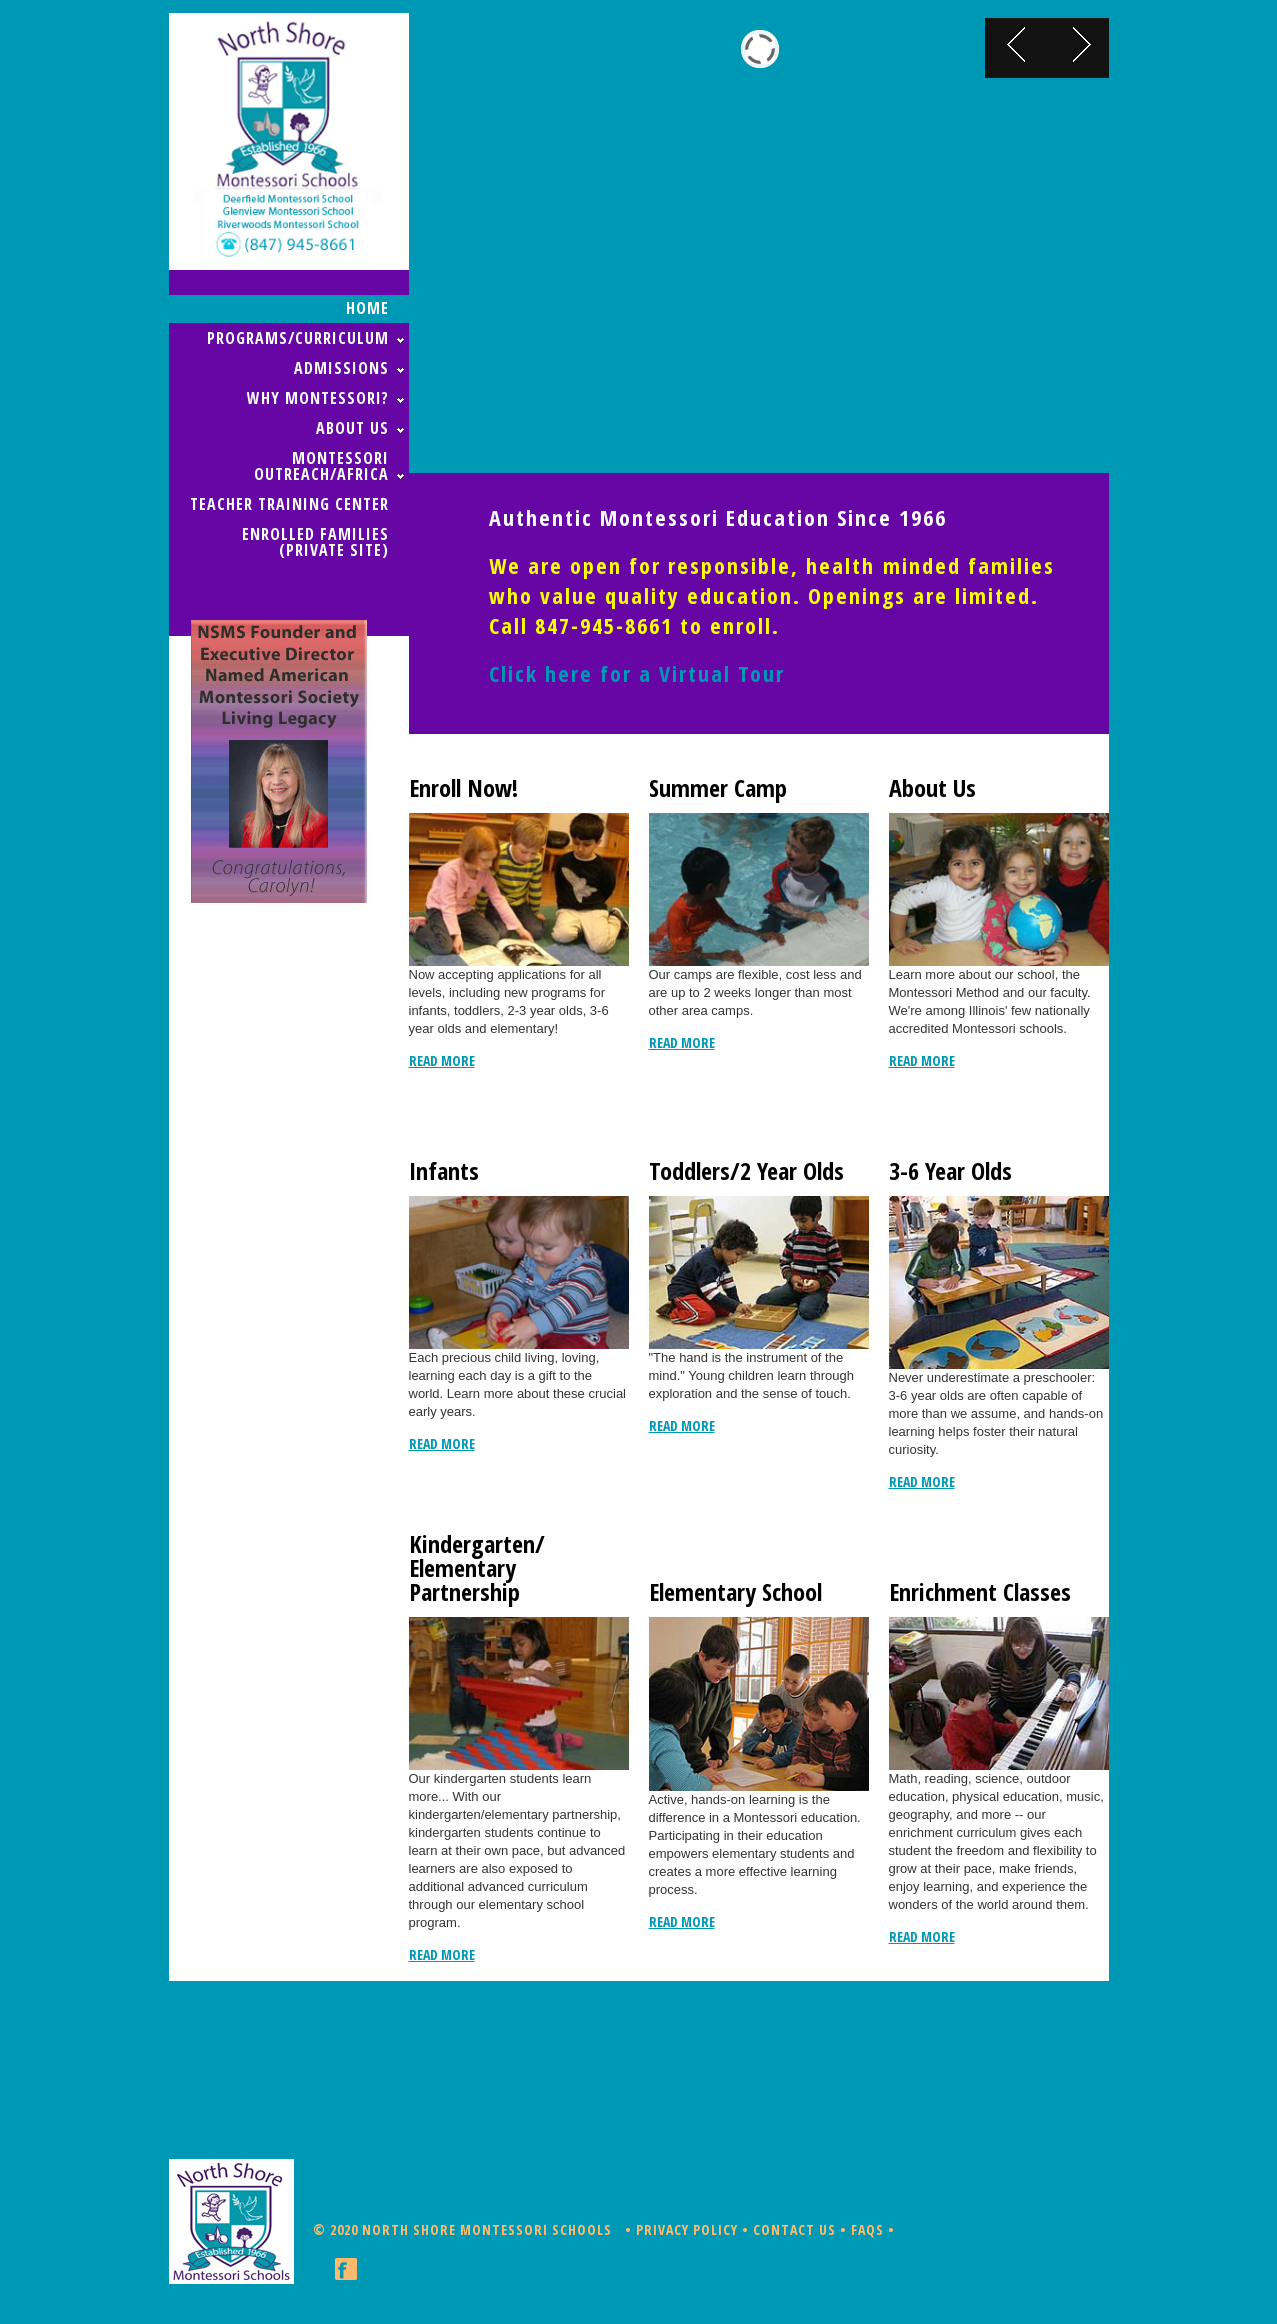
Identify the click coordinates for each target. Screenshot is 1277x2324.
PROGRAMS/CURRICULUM (298, 338)
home (367, 308)
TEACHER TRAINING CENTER (289, 504)
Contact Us (794, 2229)
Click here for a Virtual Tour (637, 673)
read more (442, 1061)
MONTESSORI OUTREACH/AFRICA (321, 466)
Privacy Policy (687, 2229)
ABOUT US (352, 428)
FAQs (867, 2229)
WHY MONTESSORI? (318, 398)
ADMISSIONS (341, 368)
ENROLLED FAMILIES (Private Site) (315, 542)
